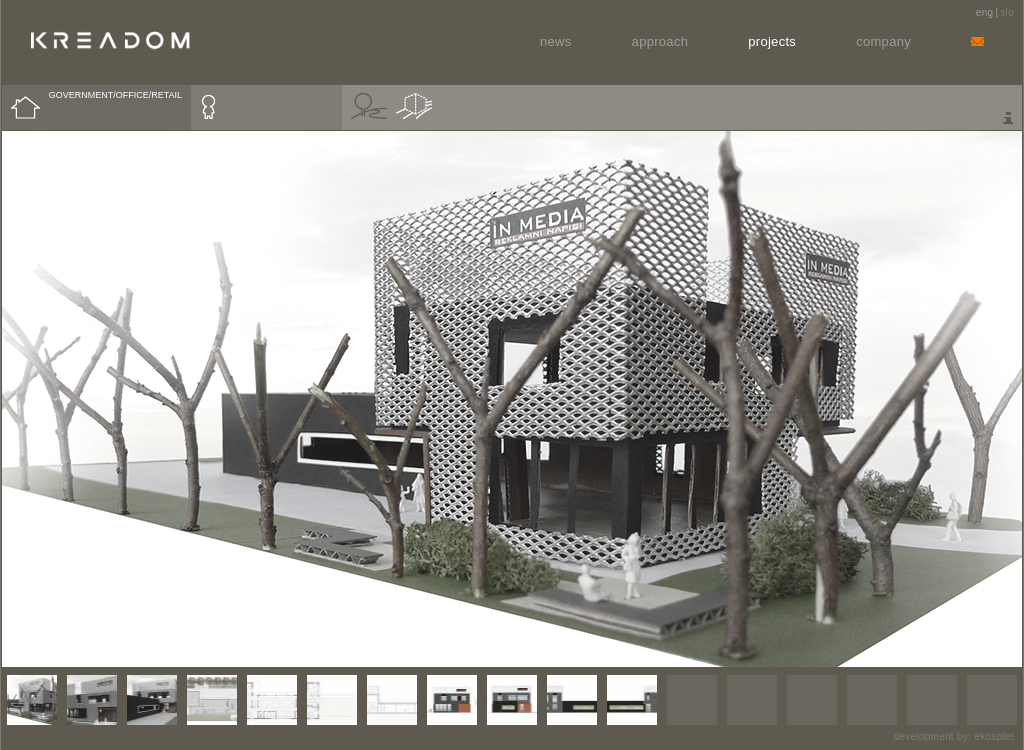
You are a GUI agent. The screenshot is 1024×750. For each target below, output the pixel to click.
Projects (772, 41)
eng (985, 12)
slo (1007, 12)
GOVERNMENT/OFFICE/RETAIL (115, 95)
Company (883, 41)
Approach (660, 41)
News (556, 41)
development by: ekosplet (953, 736)
